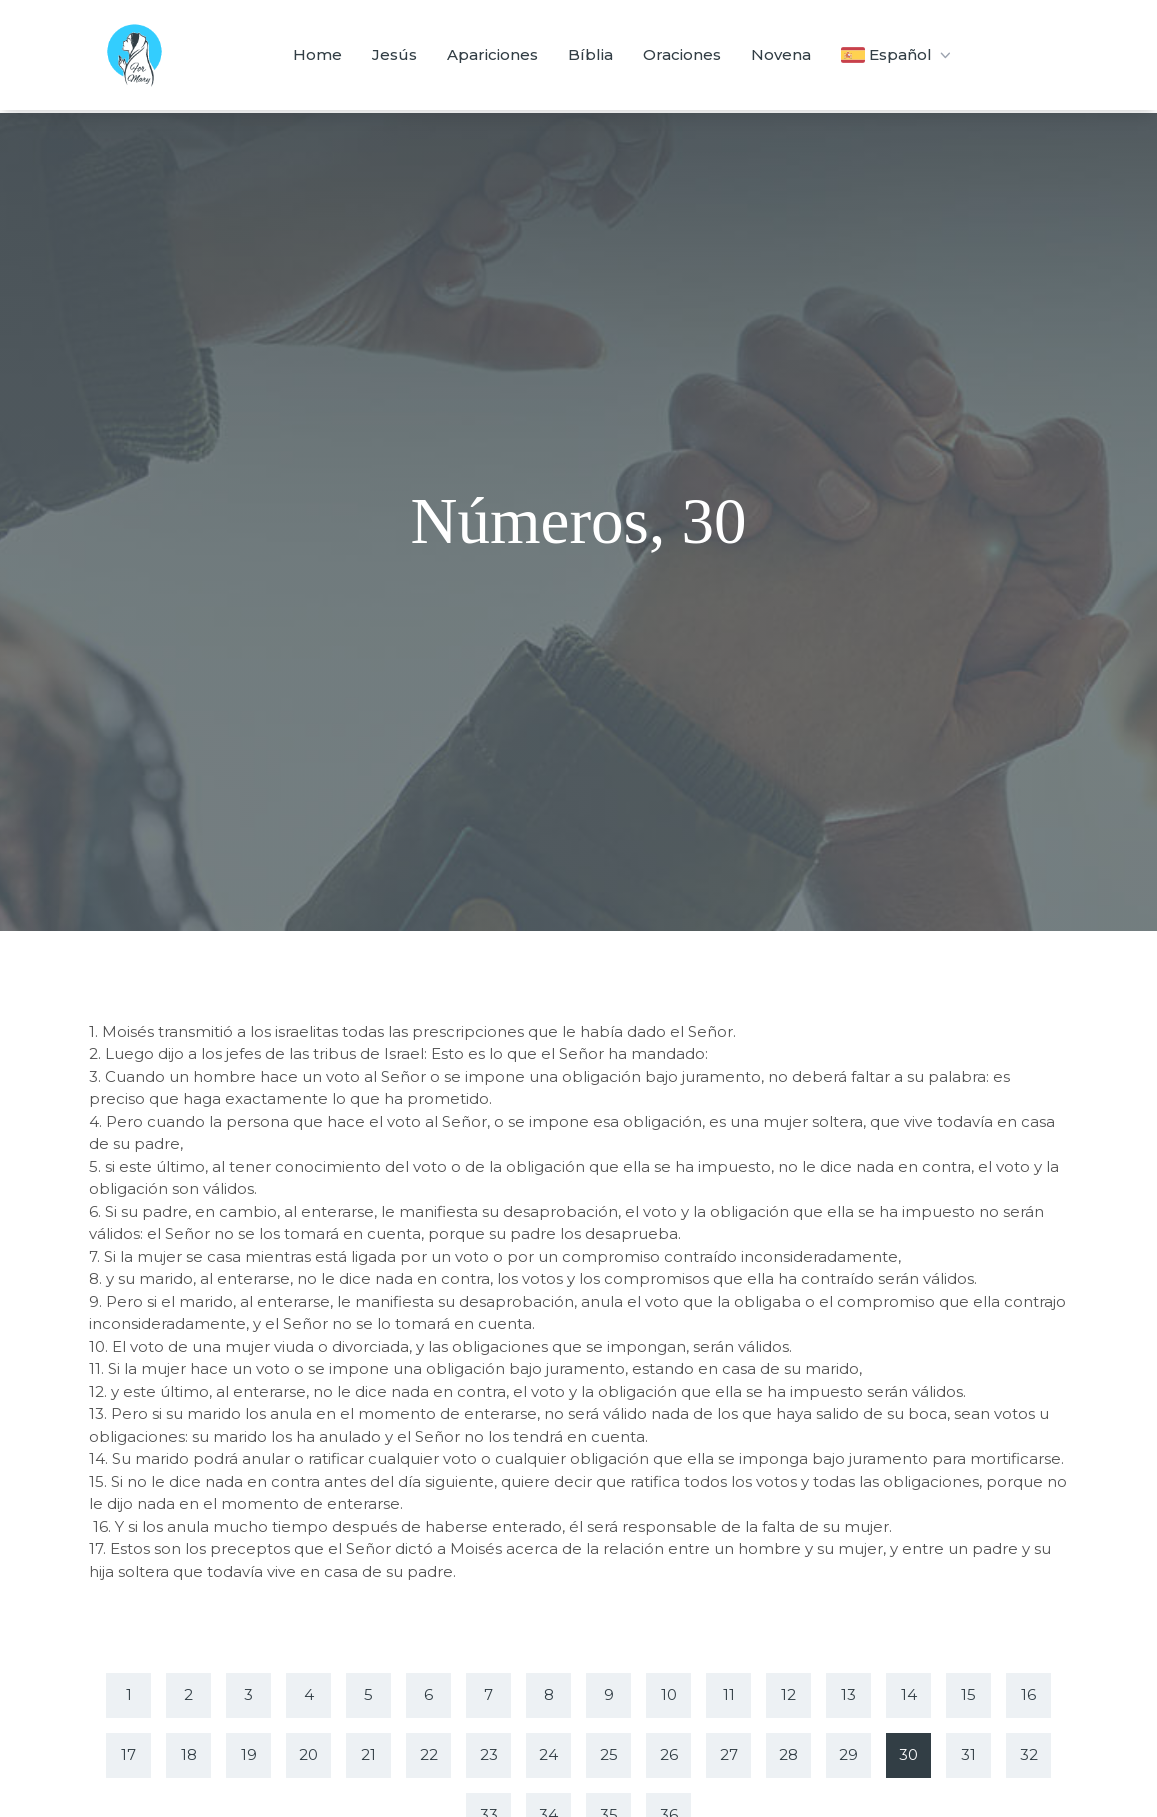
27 (729, 1754)
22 (429, 1754)
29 (848, 1754)
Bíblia (590, 54)
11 (729, 1694)
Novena (781, 54)
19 (249, 1754)
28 (788, 1754)
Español (897, 55)
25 (609, 1754)
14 (909, 1694)
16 (1028, 1694)
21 (368, 1754)
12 (788, 1694)
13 (848, 1694)
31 (968, 1754)
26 (669, 1754)
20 (308, 1754)
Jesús (394, 54)
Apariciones (492, 54)
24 (548, 1754)
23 (489, 1754)
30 (908, 1754)
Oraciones (682, 54)
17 (128, 1754)
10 (669, 1694)
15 (968, 1694)
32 (1029, 1754)
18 (189, 1754)
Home (317, 54)
